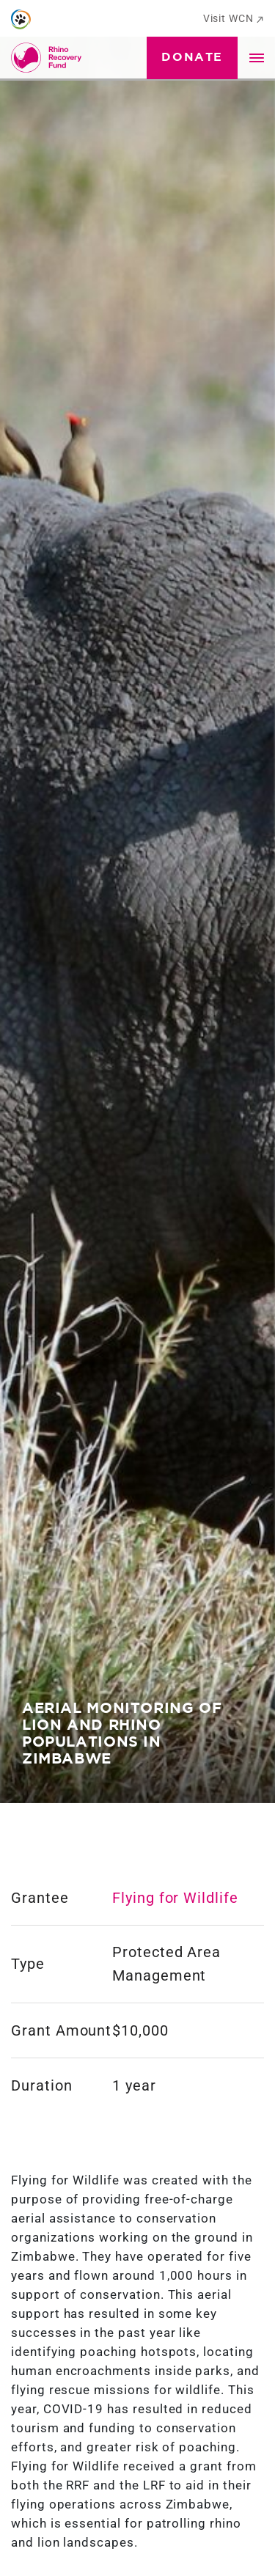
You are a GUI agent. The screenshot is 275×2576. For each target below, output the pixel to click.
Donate (192, 57)
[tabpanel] (137, 901)
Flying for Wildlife (175, 1898)
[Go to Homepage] (49, 58)
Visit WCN (233, 18)
